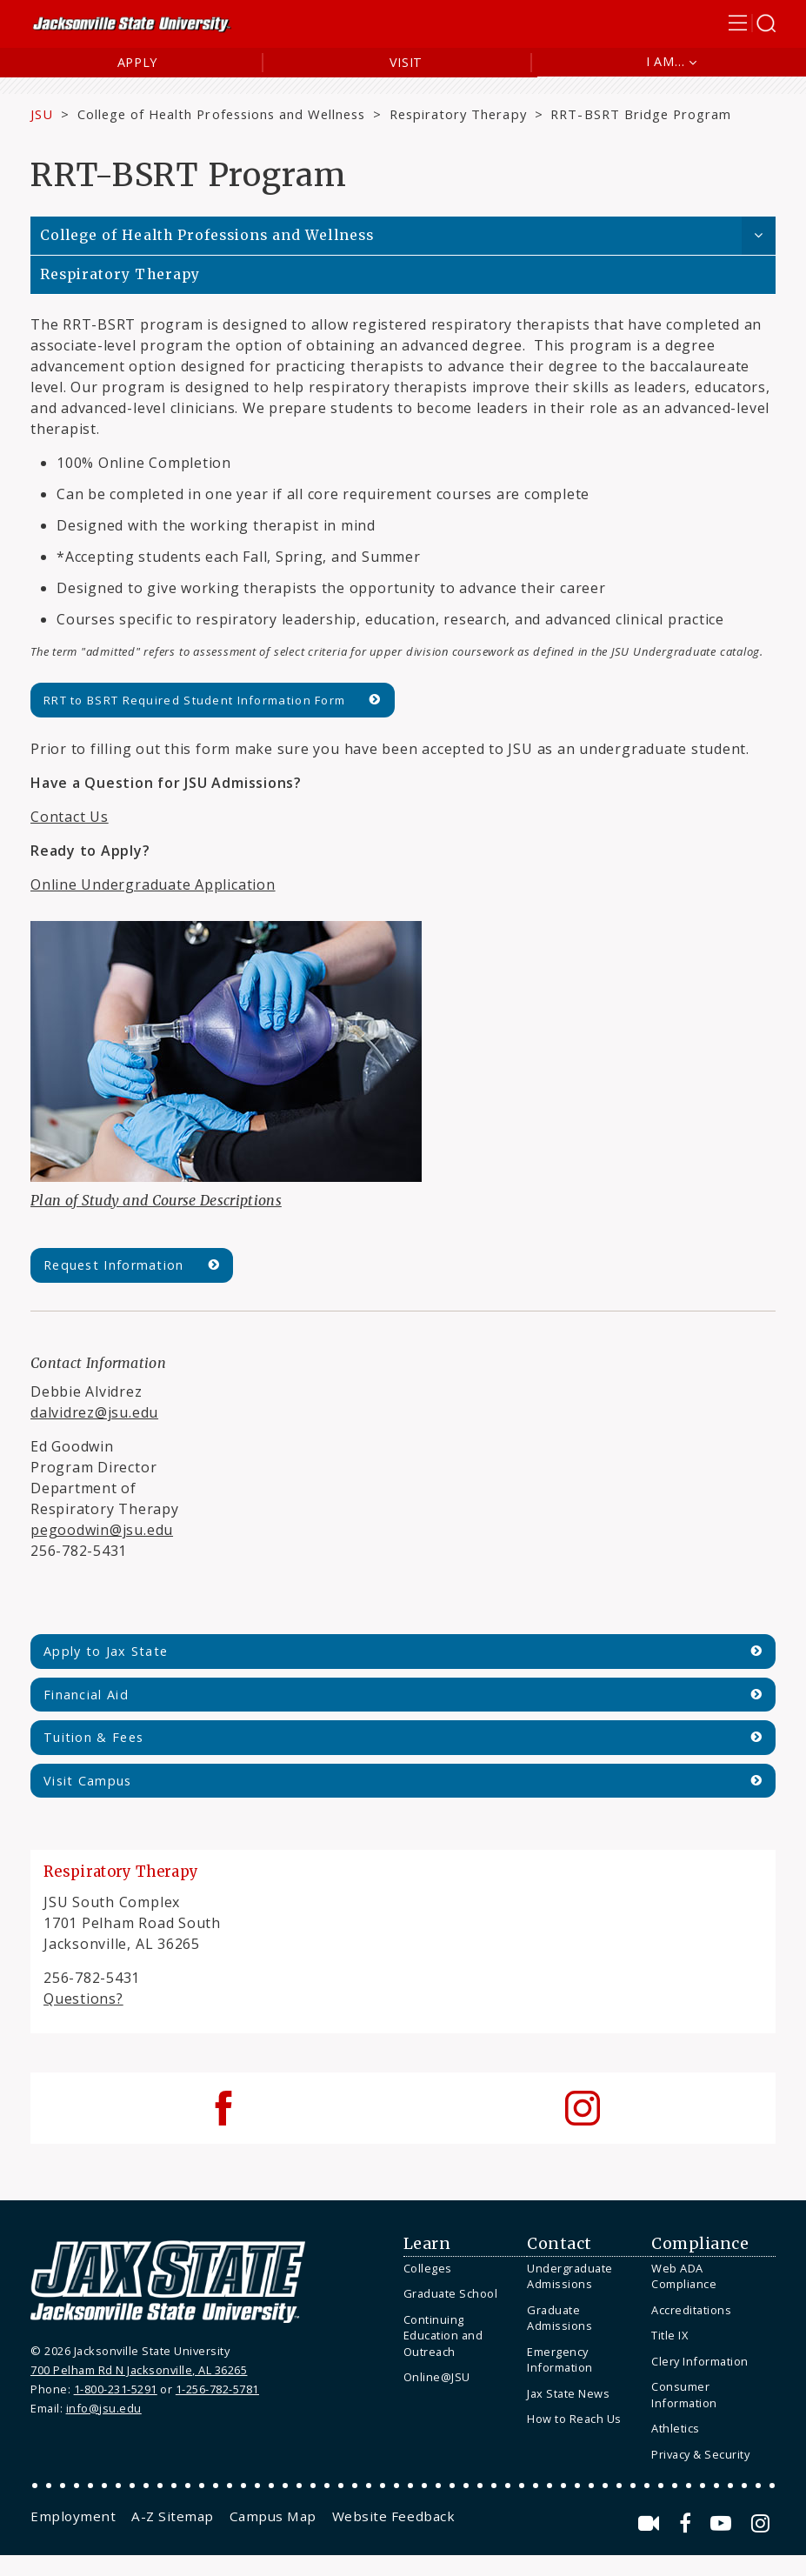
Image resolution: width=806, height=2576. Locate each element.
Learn (427, 2243)
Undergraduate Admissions (570, 2276)
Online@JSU (436, 2377)
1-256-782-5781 (217, 2389)
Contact (559, 2243)
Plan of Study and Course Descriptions (156, 1200)
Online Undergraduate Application (153, 884)
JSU (41, 114)
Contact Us (69, 816)
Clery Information (700, 2361)
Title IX (669, 2335)
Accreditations (691, 2310)
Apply (137, 62)
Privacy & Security (700, 2454)
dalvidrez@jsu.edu (94, 1412)
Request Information (113, 1265)
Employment (73, 2516)
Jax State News (568, 2393)
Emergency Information (560, 2360)
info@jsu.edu (104, 2408)
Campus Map (273, 2516)
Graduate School (450, 2293)
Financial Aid (86, 1694)
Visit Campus (87, 1780)
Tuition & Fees (93, 1737)
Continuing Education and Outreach (443, 2335)
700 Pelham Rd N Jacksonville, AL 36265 (138, 2370)
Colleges (427, 2268)
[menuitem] (461, 2268)
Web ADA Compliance (683, 2276)
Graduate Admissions (559, 2318)
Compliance (700, 2243)
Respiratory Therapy (458, 114)
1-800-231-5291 (115, 2389)
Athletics (675, 2428)
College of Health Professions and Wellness (221, 114)
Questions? (83, 1998)
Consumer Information (684, 2395)
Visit (406, 62)
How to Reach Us (574, 2418)
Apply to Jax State (105, 1651)
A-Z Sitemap (172, 2516)
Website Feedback (393, 2516)
